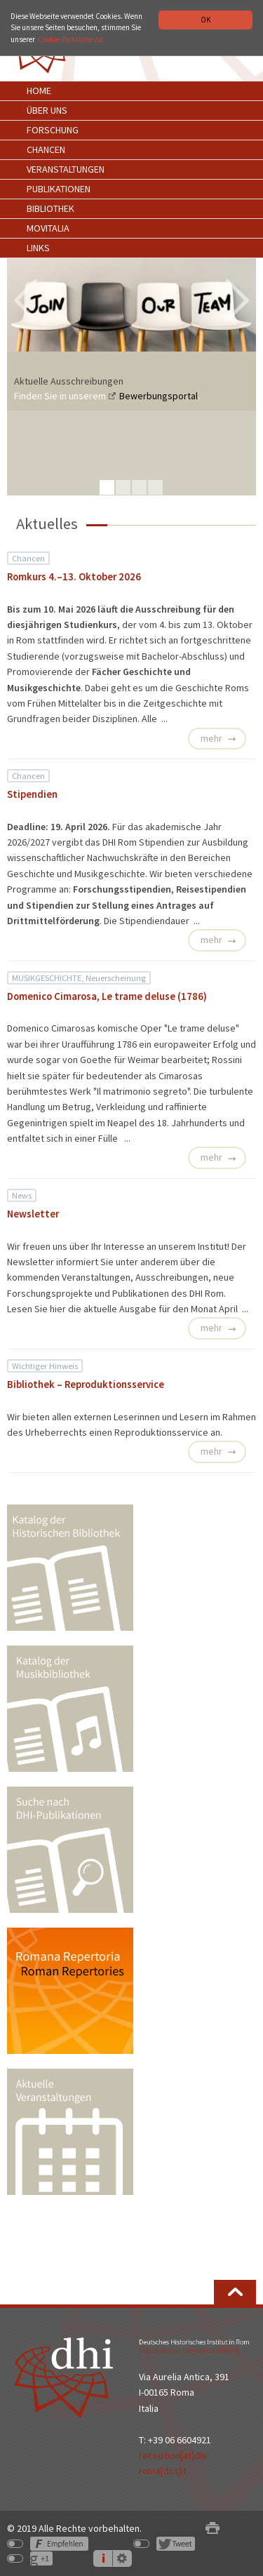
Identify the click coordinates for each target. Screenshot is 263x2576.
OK (205, 20)
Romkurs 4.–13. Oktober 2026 (74, 576)
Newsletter (33, 1214)
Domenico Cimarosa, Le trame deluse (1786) (107, 996)
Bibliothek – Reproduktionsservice (85, 1384)
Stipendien (32, 794)
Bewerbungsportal (158, 395)
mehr (211, 738)
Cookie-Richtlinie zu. (71, 39)
